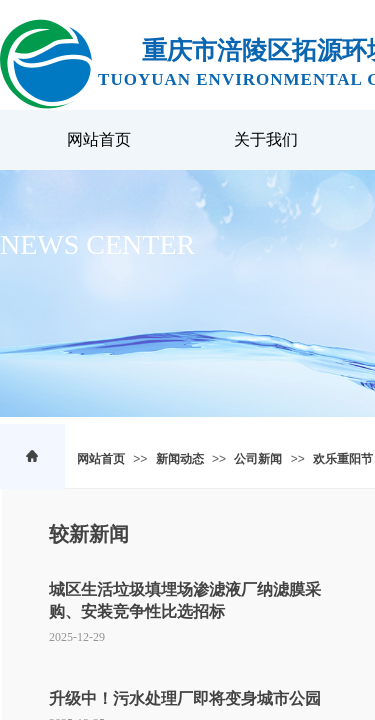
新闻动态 (180, 459)
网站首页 (101, 459)
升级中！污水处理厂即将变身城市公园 (185, 698)
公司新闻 (258, 459)
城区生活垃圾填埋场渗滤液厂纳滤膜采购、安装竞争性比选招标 (185, 600)
